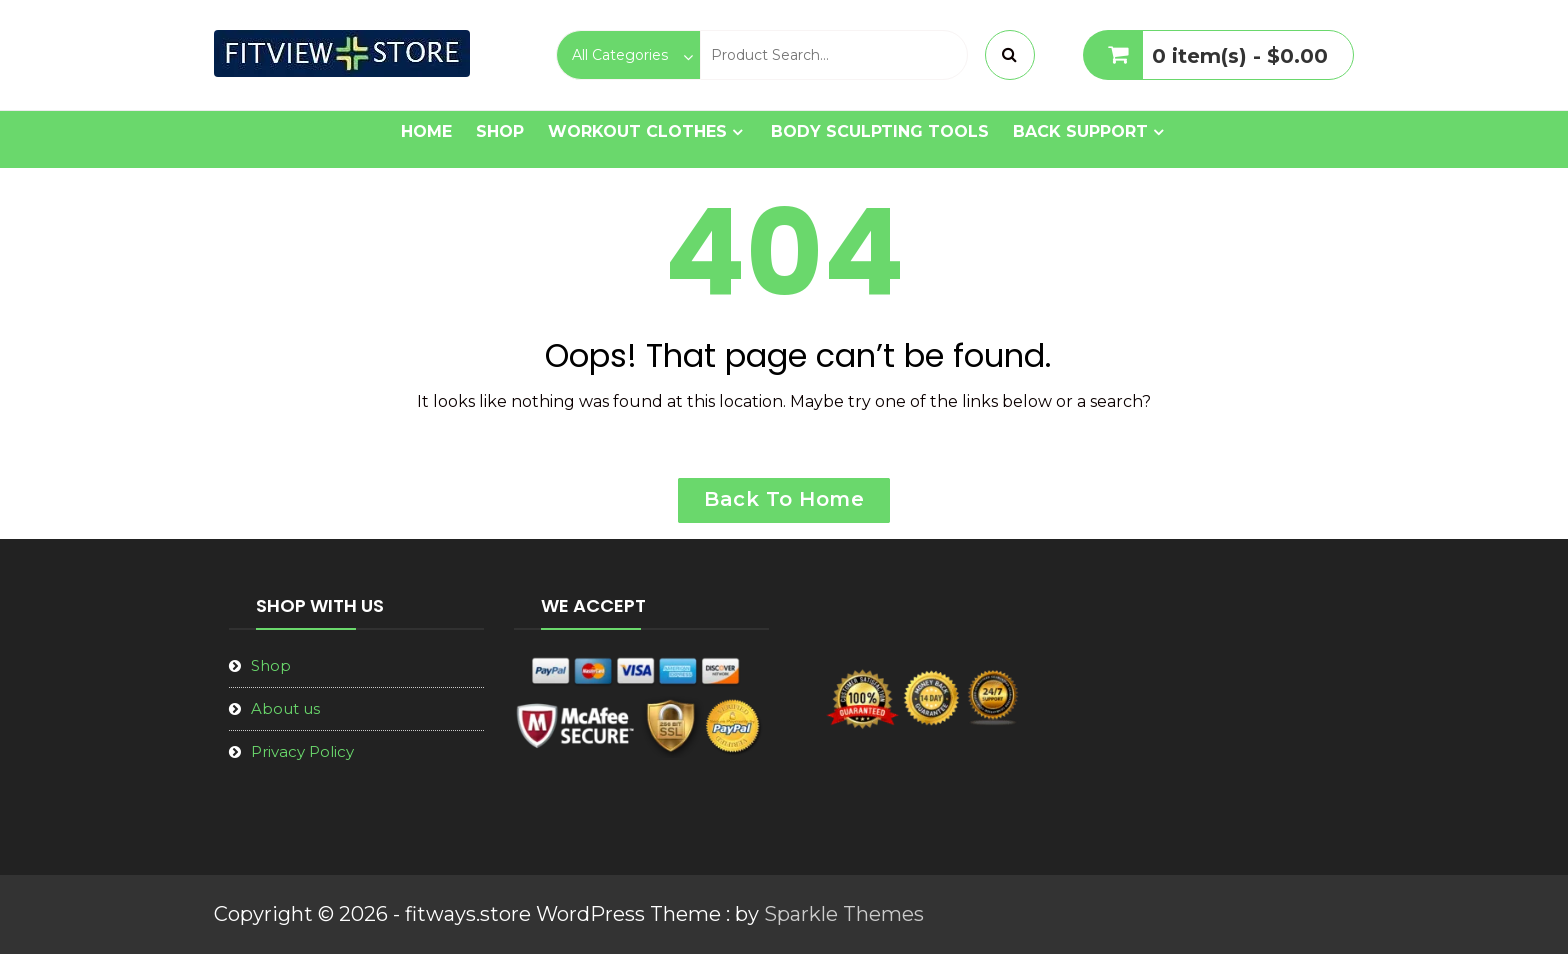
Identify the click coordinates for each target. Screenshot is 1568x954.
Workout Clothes (637, 131)
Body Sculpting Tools (880, 131)
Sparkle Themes (844, 914)
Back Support (1080, 131)
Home (426, 131)
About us (285, 708)
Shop (500, 131)
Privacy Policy (302, 751)
